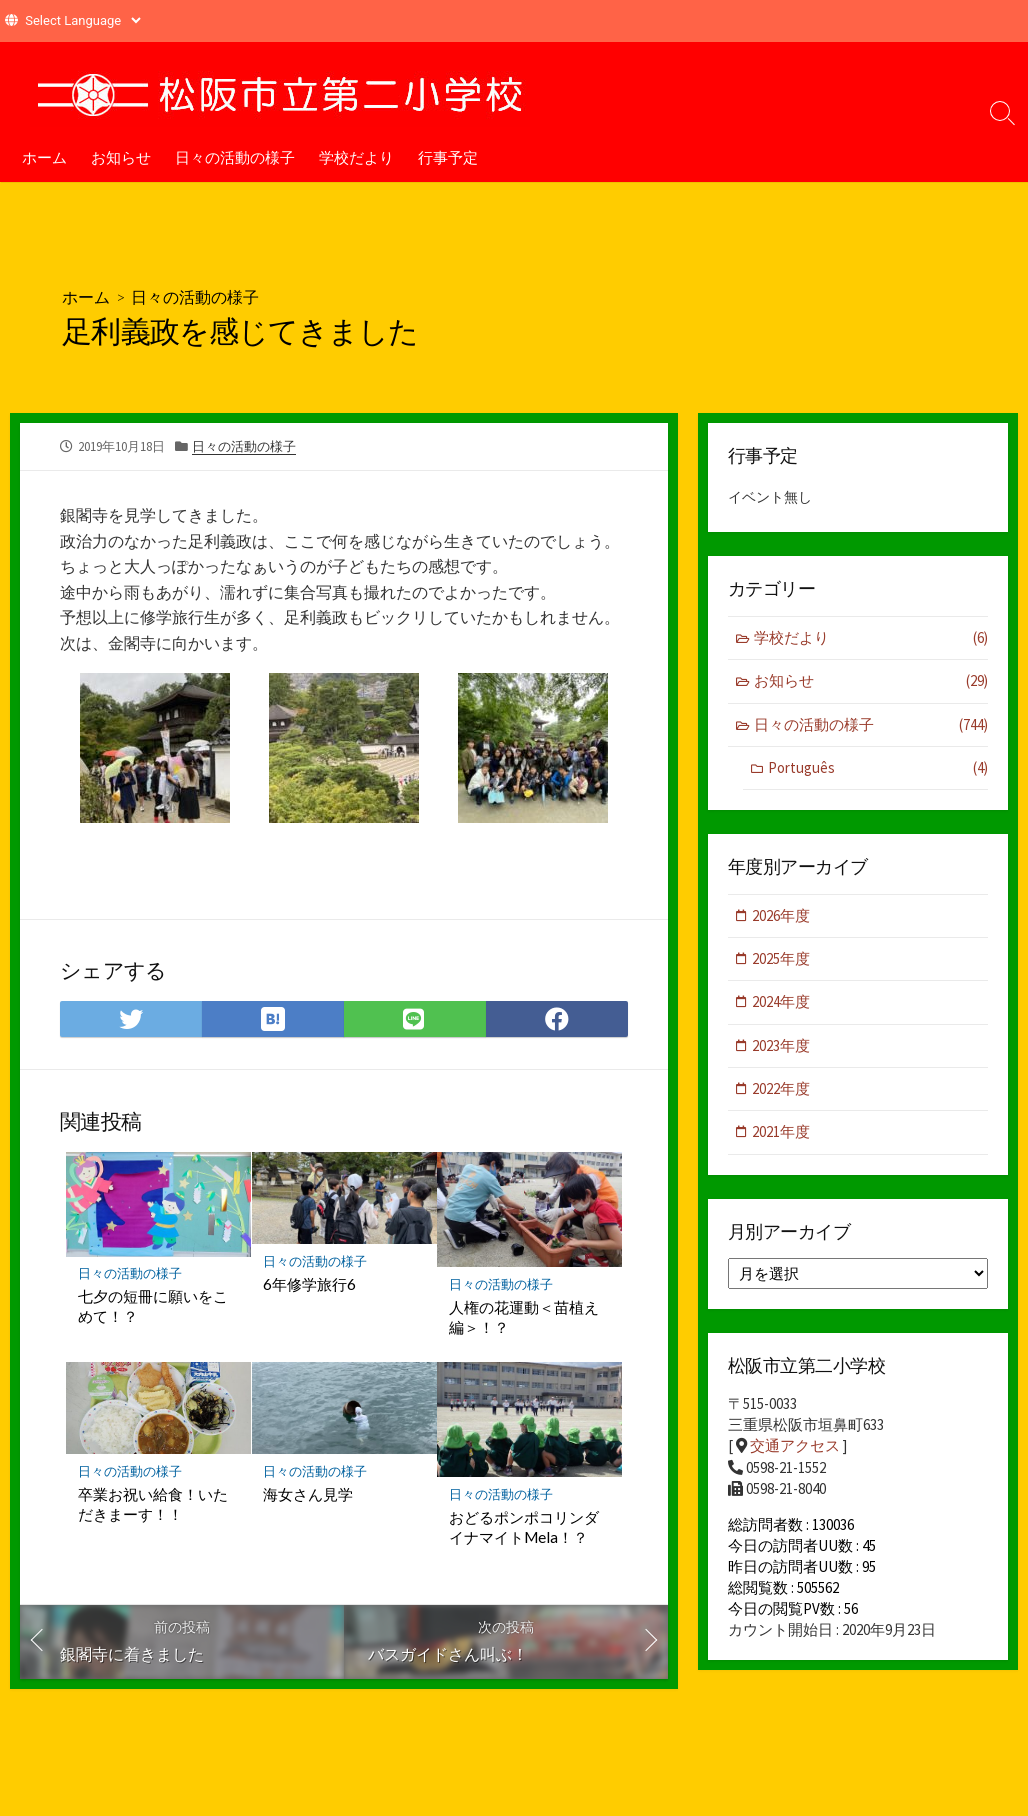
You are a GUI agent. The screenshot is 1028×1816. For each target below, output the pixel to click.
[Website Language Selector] (82, 20)
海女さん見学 (309, 1495)
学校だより (356, 157)
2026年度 (782, 916)
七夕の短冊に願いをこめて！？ (153, 1307)
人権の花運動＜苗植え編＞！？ (524, 1317)
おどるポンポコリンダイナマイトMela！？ (524, 1528)
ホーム (44, 157)
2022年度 (782, 1090)
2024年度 (782, 1003)
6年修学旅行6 (310, 1284)
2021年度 (782, 1134)
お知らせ (121, 157)
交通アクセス (795, 1448)
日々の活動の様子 (235, 157)
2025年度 (782, 960)
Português (878, 769)
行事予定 (448, 157)
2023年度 (782, 1047)
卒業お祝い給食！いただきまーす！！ (153, 1505)
